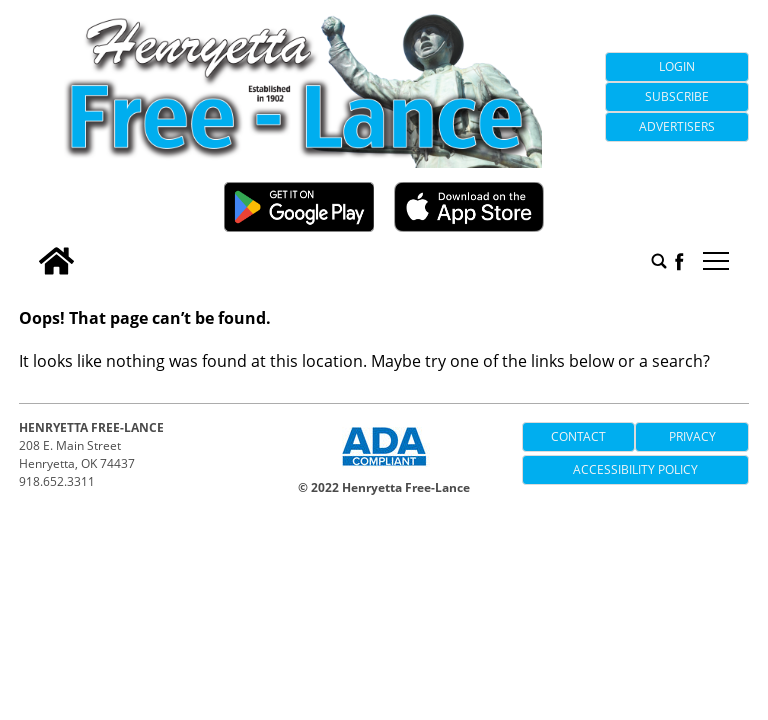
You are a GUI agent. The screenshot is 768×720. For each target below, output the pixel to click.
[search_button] (659, 261)
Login (677, 66)
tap (716, 261)
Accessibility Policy (635, 469)
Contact (578, 436)
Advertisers (677, 126)
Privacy (692, 436)
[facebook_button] (679, 261)
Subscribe (677, 96)
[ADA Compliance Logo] (384, 468)
